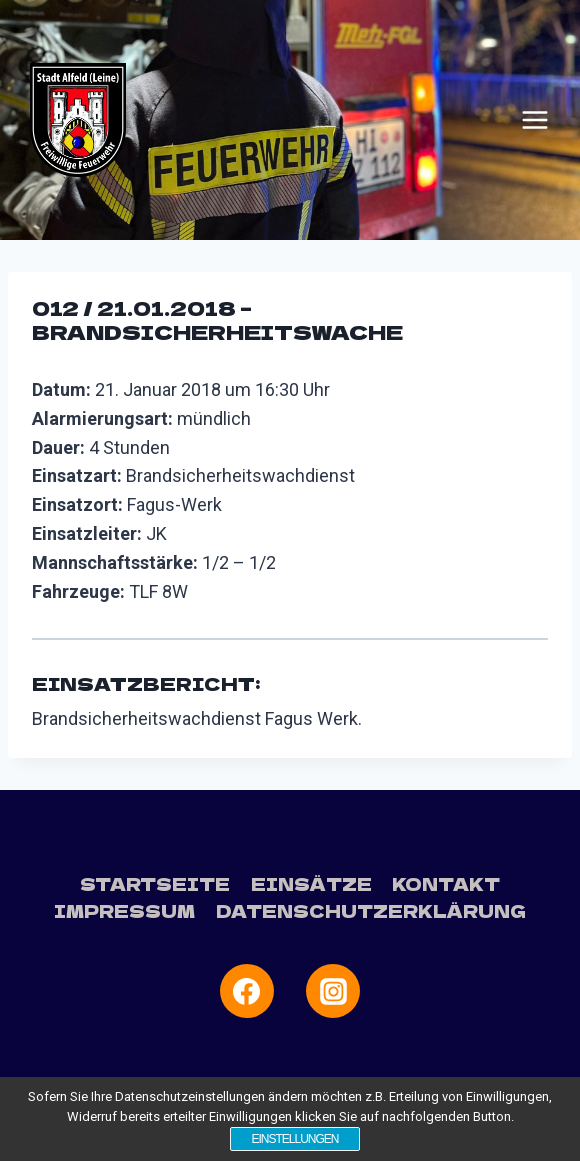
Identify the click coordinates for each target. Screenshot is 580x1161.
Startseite (155, 883)
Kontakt (446, 883)
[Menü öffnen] (535, 120)
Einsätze (311, 883)
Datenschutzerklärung (371, 910)
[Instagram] (333, 991)
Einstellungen (294, 1139)
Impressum (124, 910)
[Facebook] (247, 991)
